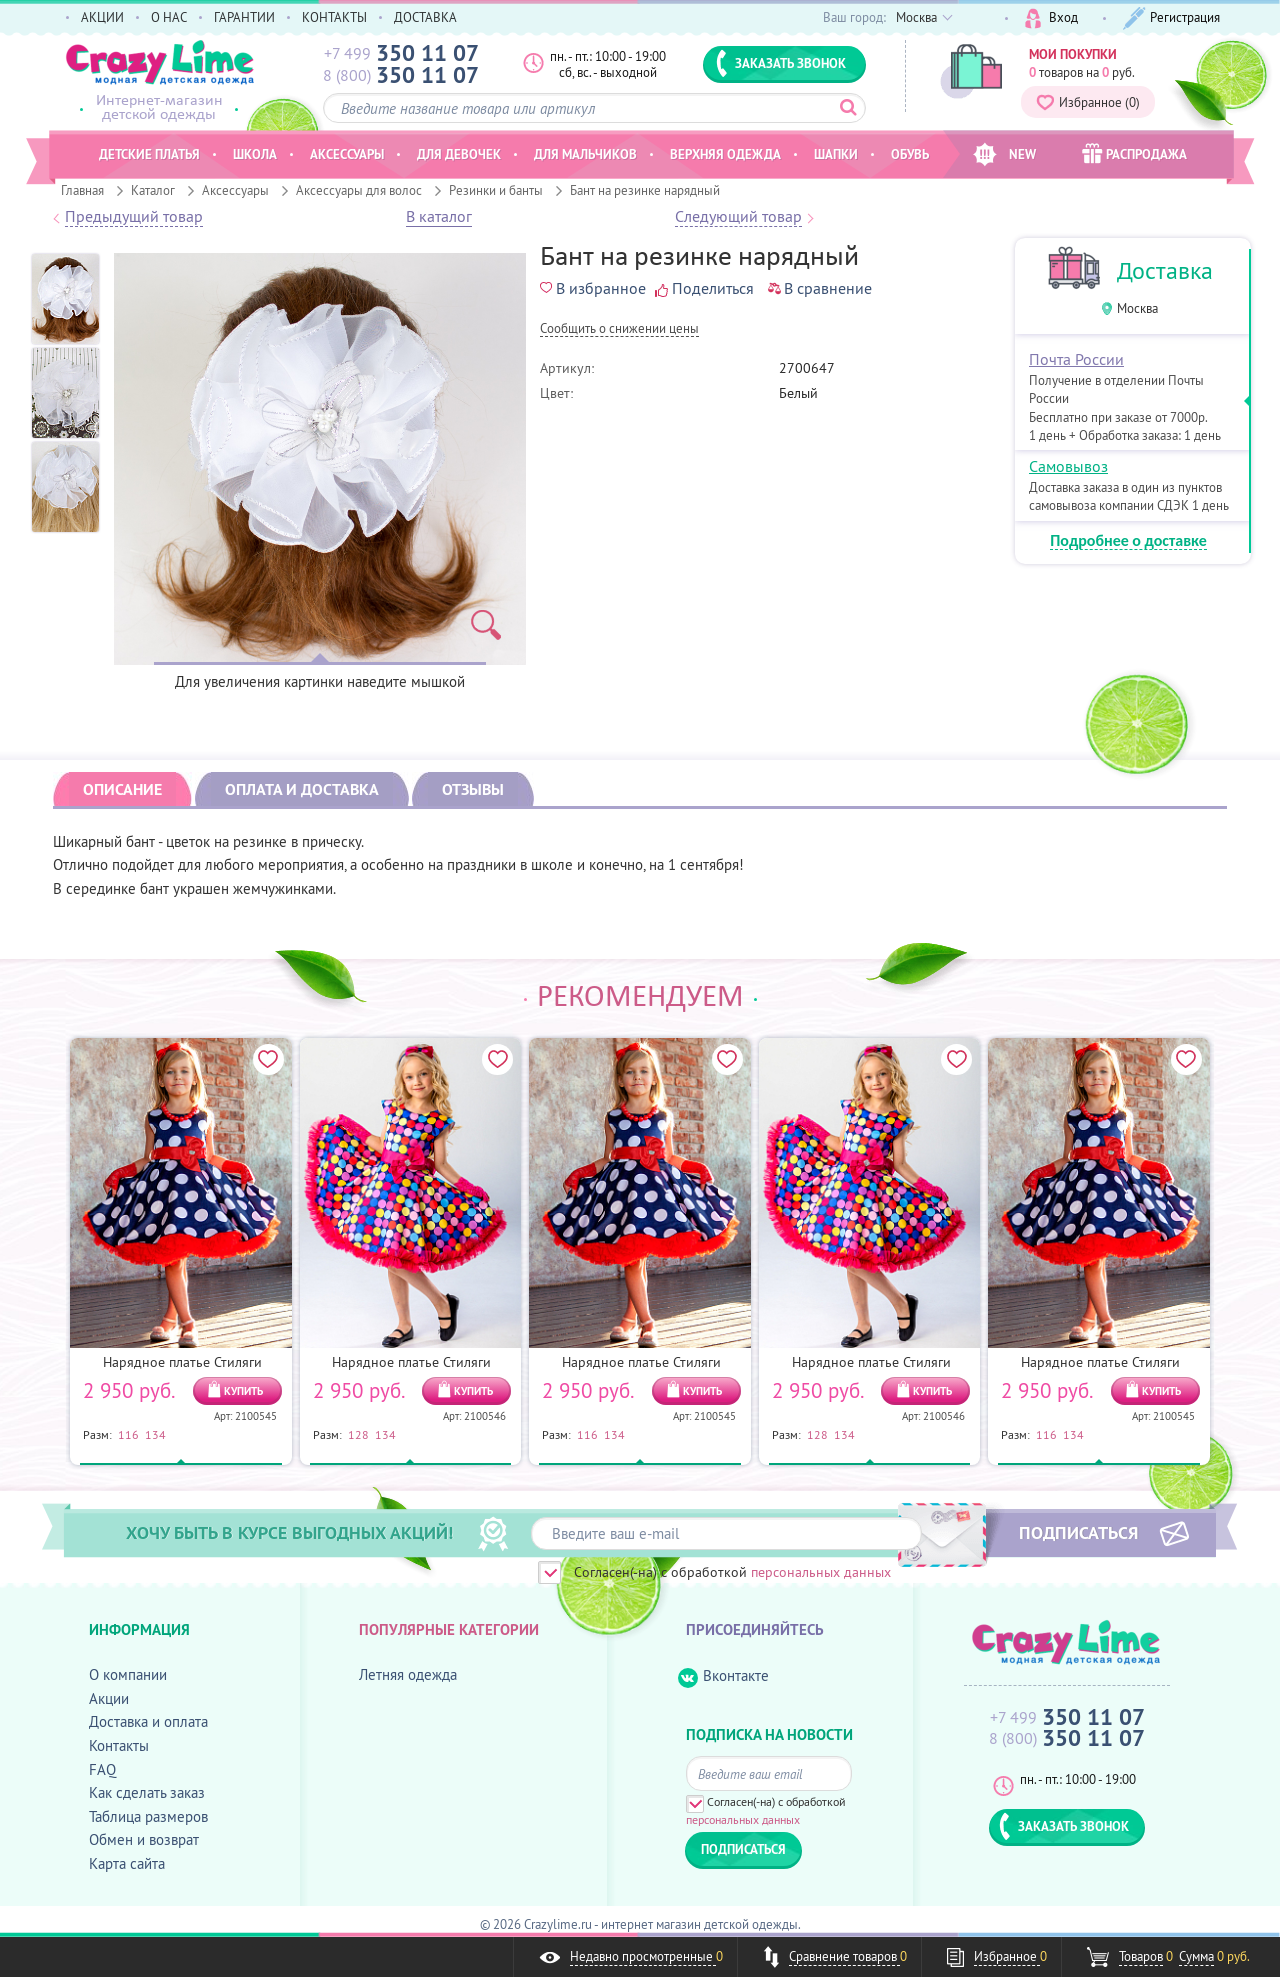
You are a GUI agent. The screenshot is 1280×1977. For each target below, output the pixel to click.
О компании (128, 1674)
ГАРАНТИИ (244, 17)
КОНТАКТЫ (334, 17)
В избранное (593, 288)
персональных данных (821, 1572)
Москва (1137, 308)
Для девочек (459, 154)
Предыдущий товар (134, 217)
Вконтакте (723, 1676)
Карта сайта (127, 1863)
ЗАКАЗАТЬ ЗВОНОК (781, 63)
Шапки (836, 154)
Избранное (1088, 102)
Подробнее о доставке (1128, 541)
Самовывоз (1068, 466)
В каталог (439, 217)
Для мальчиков (585, 154)
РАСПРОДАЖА (1134, 153)
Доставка (1165, 270)
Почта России (1076, 359)
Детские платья (149, 154)
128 (358, 1434)
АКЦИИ (102, 17)
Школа (255, 154)
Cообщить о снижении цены (619, 329)
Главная (82, 190)
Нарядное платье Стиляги (182, 1362)
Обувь (910, 154)
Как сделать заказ (147, 1792)
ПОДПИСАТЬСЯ (1078, 1532)
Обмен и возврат (144, 1839)
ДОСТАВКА (425, 17)
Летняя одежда (408, 1674)
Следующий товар (738, 217)
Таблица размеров (148, 1816)
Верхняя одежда (725, 154)
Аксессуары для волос (359, 190)
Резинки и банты (496, 190)
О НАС (169, 17)
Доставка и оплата (148, 1721)
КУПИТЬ (243, 1391)
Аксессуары (235, 190)
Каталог (153, 190)
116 (128, 1434)
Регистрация (1171, 18)
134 (155, 1434)
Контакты (119, 1745)
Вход (1051, 18)
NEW (1004, 154)
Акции (109, 1698)
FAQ (102, 1769)
